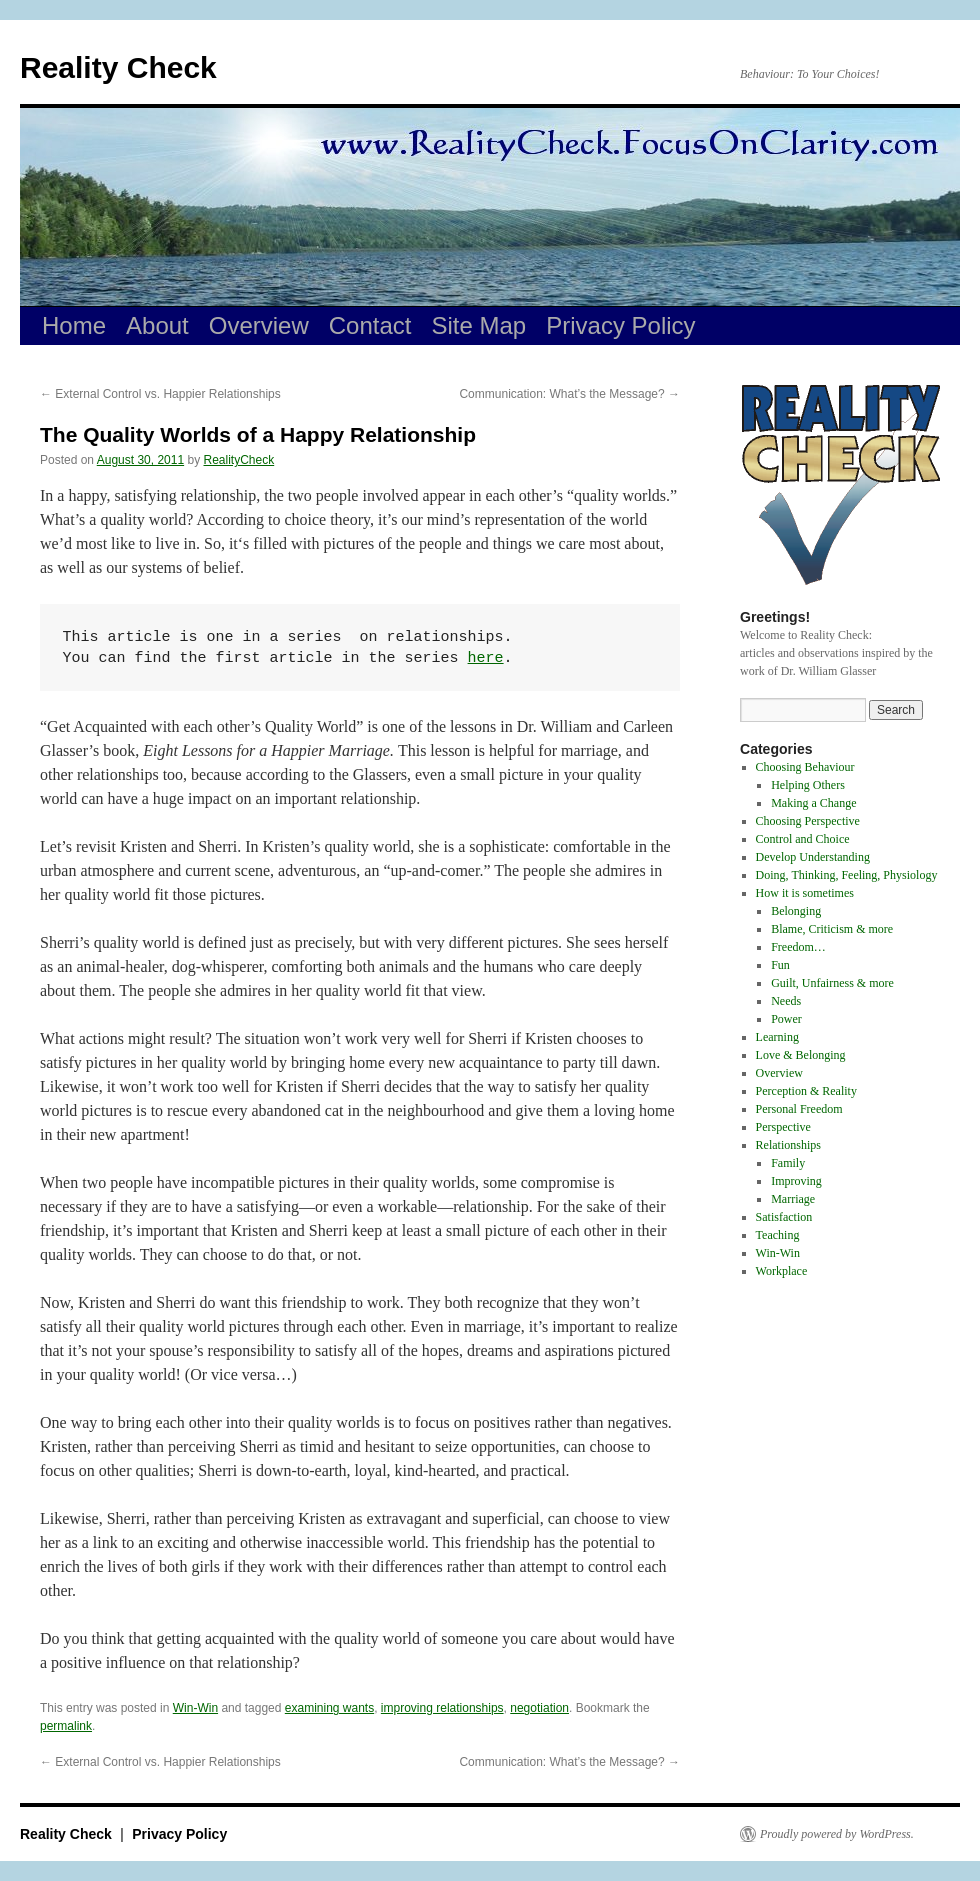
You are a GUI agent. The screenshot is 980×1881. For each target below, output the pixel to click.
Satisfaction (784, 1217)
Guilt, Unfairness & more (832, 983)
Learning (777, 1037)
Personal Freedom (799, 1109)
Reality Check (118, 67)
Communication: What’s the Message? (569, 394)
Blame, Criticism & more (832, 929)
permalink (66, 1726)
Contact (370, 325)
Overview (259, 325)
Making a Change (813, 803)
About (157, 325)
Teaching (778, 1235)
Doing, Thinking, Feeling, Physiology (847, 875)
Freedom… (798, 947)
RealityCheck (239, 460)
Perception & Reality (806, 1091)
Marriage (793, 1199)
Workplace (782, 1271)
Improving (796, 1181)
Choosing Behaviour (805, 767)
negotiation (539, 1708)
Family (788, 1163)
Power (786, 1019)
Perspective (783, 1127)
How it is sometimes (805, 893)
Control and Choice (803, 839)
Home (74, 325)
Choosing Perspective (808, 821)
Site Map (479, 325)
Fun (780, 965)
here (486, 658)
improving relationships (442, 1708)
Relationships (788, 1145)
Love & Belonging (801, 1055)
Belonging (796, 911)
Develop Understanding (813, 857)
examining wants (329, 1708)
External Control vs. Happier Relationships (160, 394)
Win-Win (195, 1708)
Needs (786, 1001)
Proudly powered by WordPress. (837, 1834)
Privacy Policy (620, 325)
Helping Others (808, 785)
